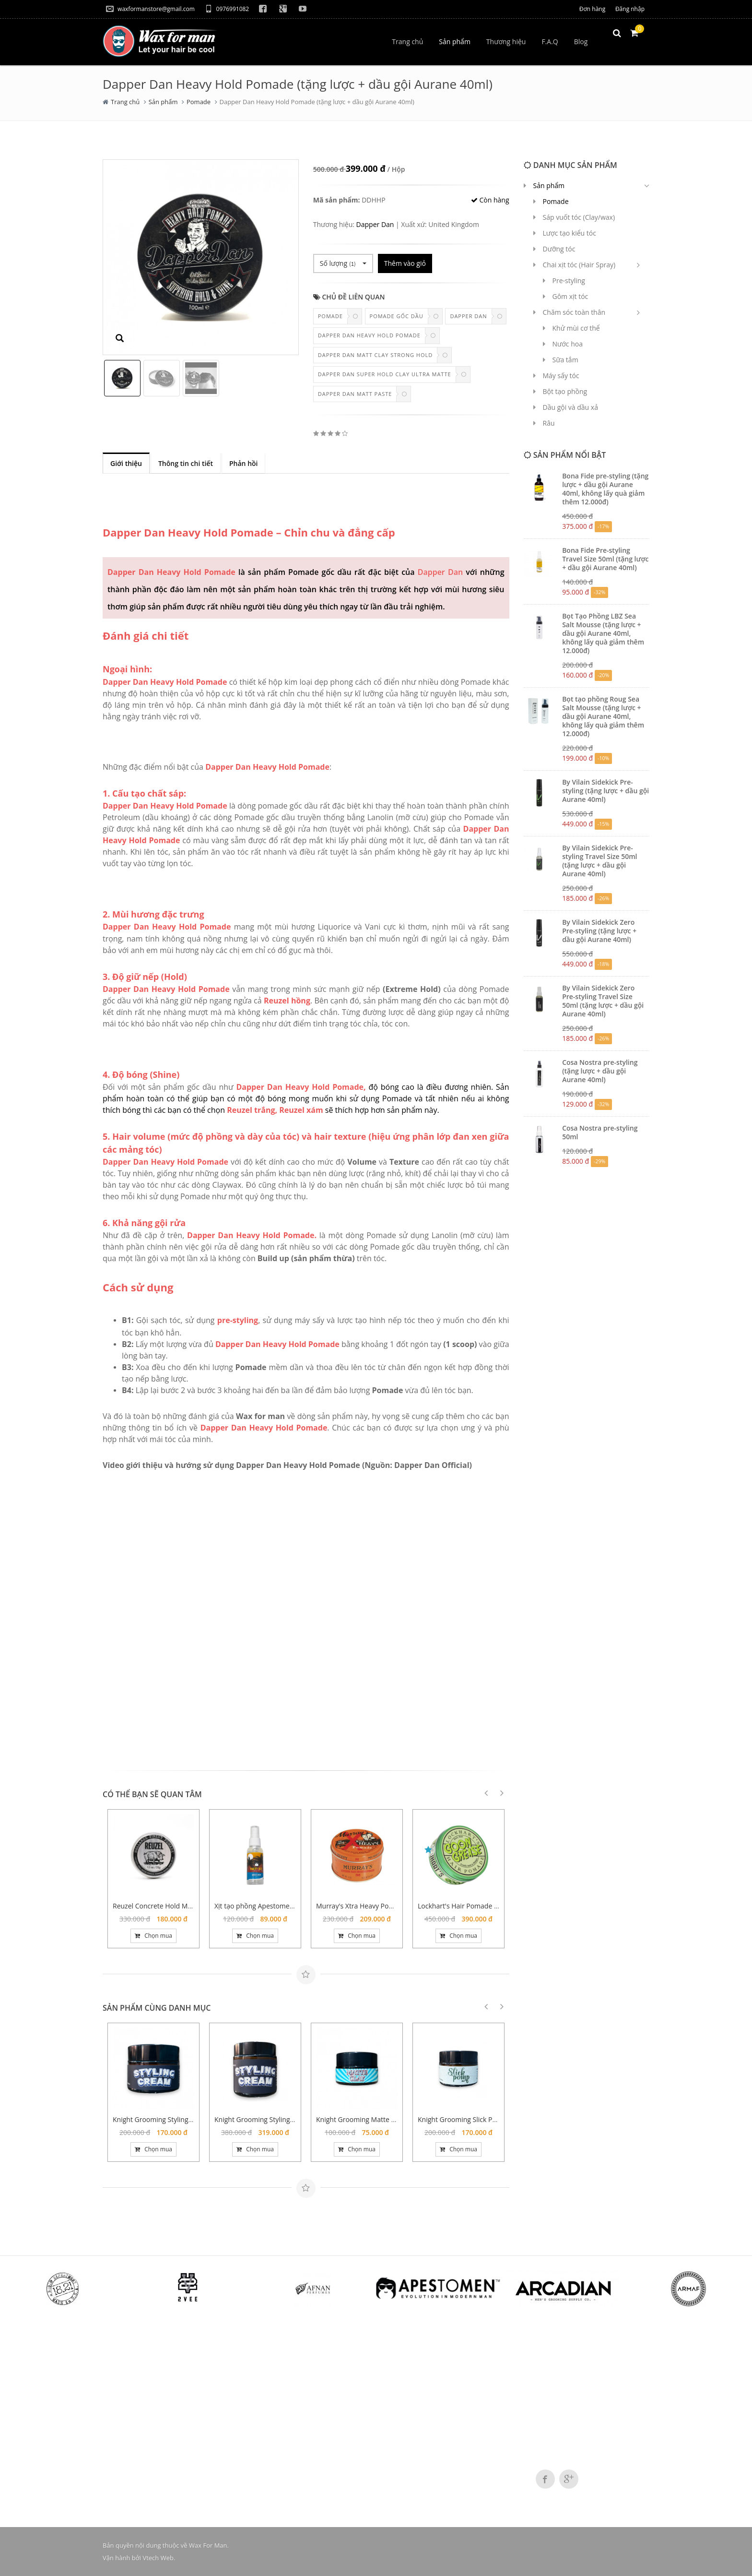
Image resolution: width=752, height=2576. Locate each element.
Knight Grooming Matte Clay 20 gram (374, 2119)
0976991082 (227, 9)
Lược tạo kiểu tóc (569, 233)
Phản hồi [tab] (243, 463)
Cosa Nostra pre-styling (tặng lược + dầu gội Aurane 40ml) (599, 1071)
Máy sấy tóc (561, 375)
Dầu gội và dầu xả (570, 407)
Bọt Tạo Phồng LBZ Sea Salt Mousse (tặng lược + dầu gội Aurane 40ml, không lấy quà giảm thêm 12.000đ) (603, 633)
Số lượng (343, 263)
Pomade (199, 101)
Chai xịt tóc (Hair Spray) (579, 264)
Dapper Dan (375, 224)
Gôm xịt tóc (570, 296)
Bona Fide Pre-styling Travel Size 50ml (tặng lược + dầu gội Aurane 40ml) (605, 559)
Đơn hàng (592, 9)
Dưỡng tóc (559, 248)
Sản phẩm (163, 101)
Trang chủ (125, 101)
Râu (549, 423)
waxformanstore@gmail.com (150, 9)
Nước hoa (567, 343)
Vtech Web (158, 2557)
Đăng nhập (630, 9)
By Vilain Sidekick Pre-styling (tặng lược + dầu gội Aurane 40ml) (605, 790)
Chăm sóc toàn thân (574, 312)
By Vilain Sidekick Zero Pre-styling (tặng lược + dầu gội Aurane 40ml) (599, 931)
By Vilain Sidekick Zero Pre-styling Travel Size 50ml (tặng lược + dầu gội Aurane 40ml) (603, 1000)
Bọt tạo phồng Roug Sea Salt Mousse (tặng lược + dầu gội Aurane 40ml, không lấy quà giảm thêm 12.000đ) (603, 716)
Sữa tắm (565, 359)
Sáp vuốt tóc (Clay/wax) (579, 217)
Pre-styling (568, 280)
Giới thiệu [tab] (126, 463)
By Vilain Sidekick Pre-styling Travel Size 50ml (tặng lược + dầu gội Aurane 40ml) (599, 860)
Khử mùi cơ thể (576, 328)
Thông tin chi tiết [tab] (185, 463)
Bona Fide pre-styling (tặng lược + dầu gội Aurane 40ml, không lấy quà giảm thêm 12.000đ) (605, 488)
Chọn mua (153, 1936)
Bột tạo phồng (565, 391)
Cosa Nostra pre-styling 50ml (599, 1132)
